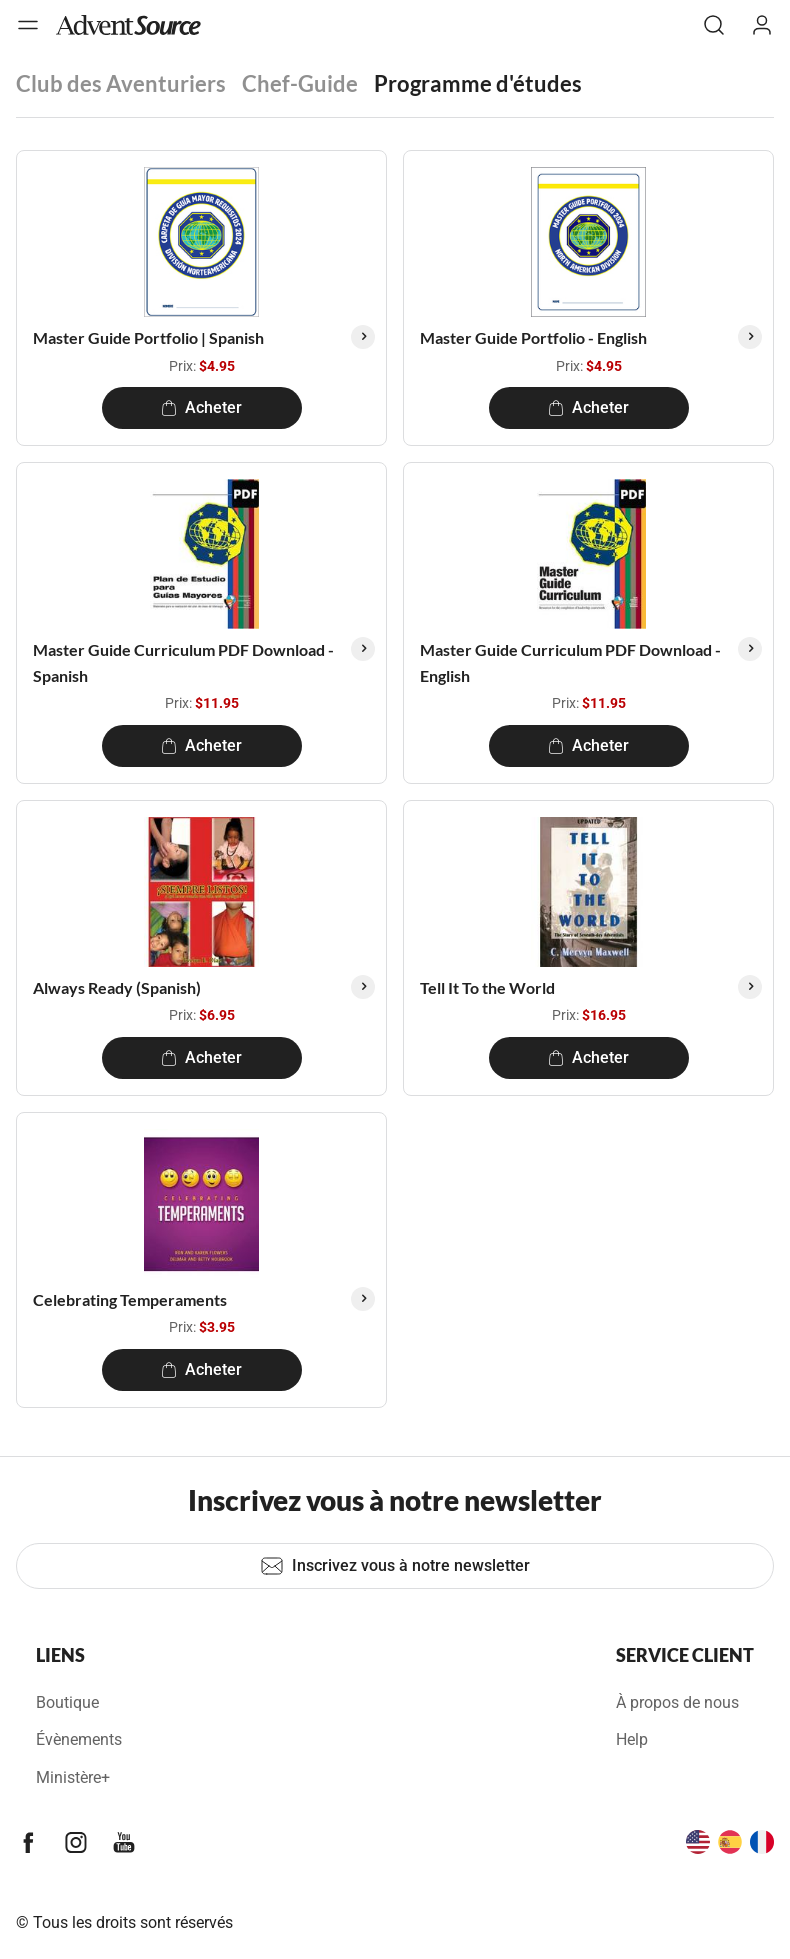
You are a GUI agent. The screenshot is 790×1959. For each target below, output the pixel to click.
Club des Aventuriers (121, 83)
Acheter (201, 407)
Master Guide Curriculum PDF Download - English (570, 662)
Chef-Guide (300, 83)
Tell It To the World (487, 987)
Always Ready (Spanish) (117, 987)
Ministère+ (73, 1777)
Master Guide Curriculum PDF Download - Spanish (183, 662)
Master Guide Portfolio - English (533, 337)
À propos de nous (677, 1702)
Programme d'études (478, 83)
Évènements (79, 1739)
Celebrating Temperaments (130, 1299)
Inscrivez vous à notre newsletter (395, 1566)
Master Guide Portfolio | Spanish (148, 337)
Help (632, 1739)
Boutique (67, 1702)
